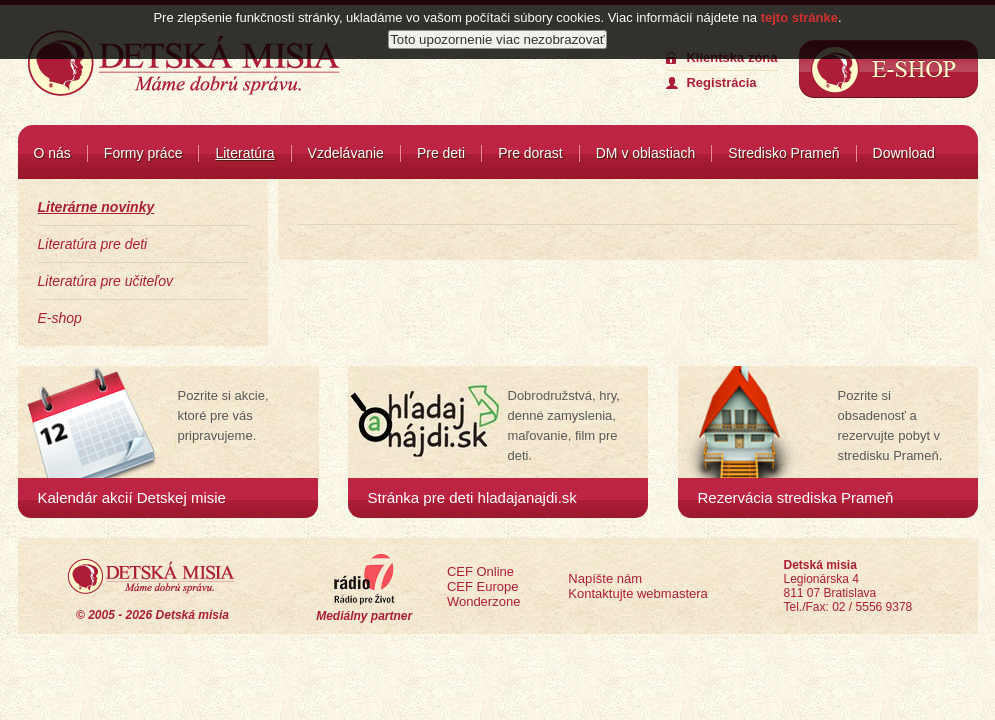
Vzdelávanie (346, 153)
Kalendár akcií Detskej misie (132, 497)
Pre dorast (530, 153)
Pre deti (441, 153)
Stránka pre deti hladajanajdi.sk (472, 497)
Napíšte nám (605, 578)
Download (904, 153)
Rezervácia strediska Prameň (796, 497)
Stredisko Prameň (783, 153)
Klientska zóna (731, 57)
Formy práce (143, 153)
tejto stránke (799, 13)
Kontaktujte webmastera (637, 593)
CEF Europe (483, 586)
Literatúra (244, 153)
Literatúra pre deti (93, 244)
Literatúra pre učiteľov (105, 281)
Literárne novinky (96, 207)
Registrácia (721, 82)
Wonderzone (483, 601)
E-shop (60, 318)
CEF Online (480, 571)
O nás (52, 153)
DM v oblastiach (646, 153)
